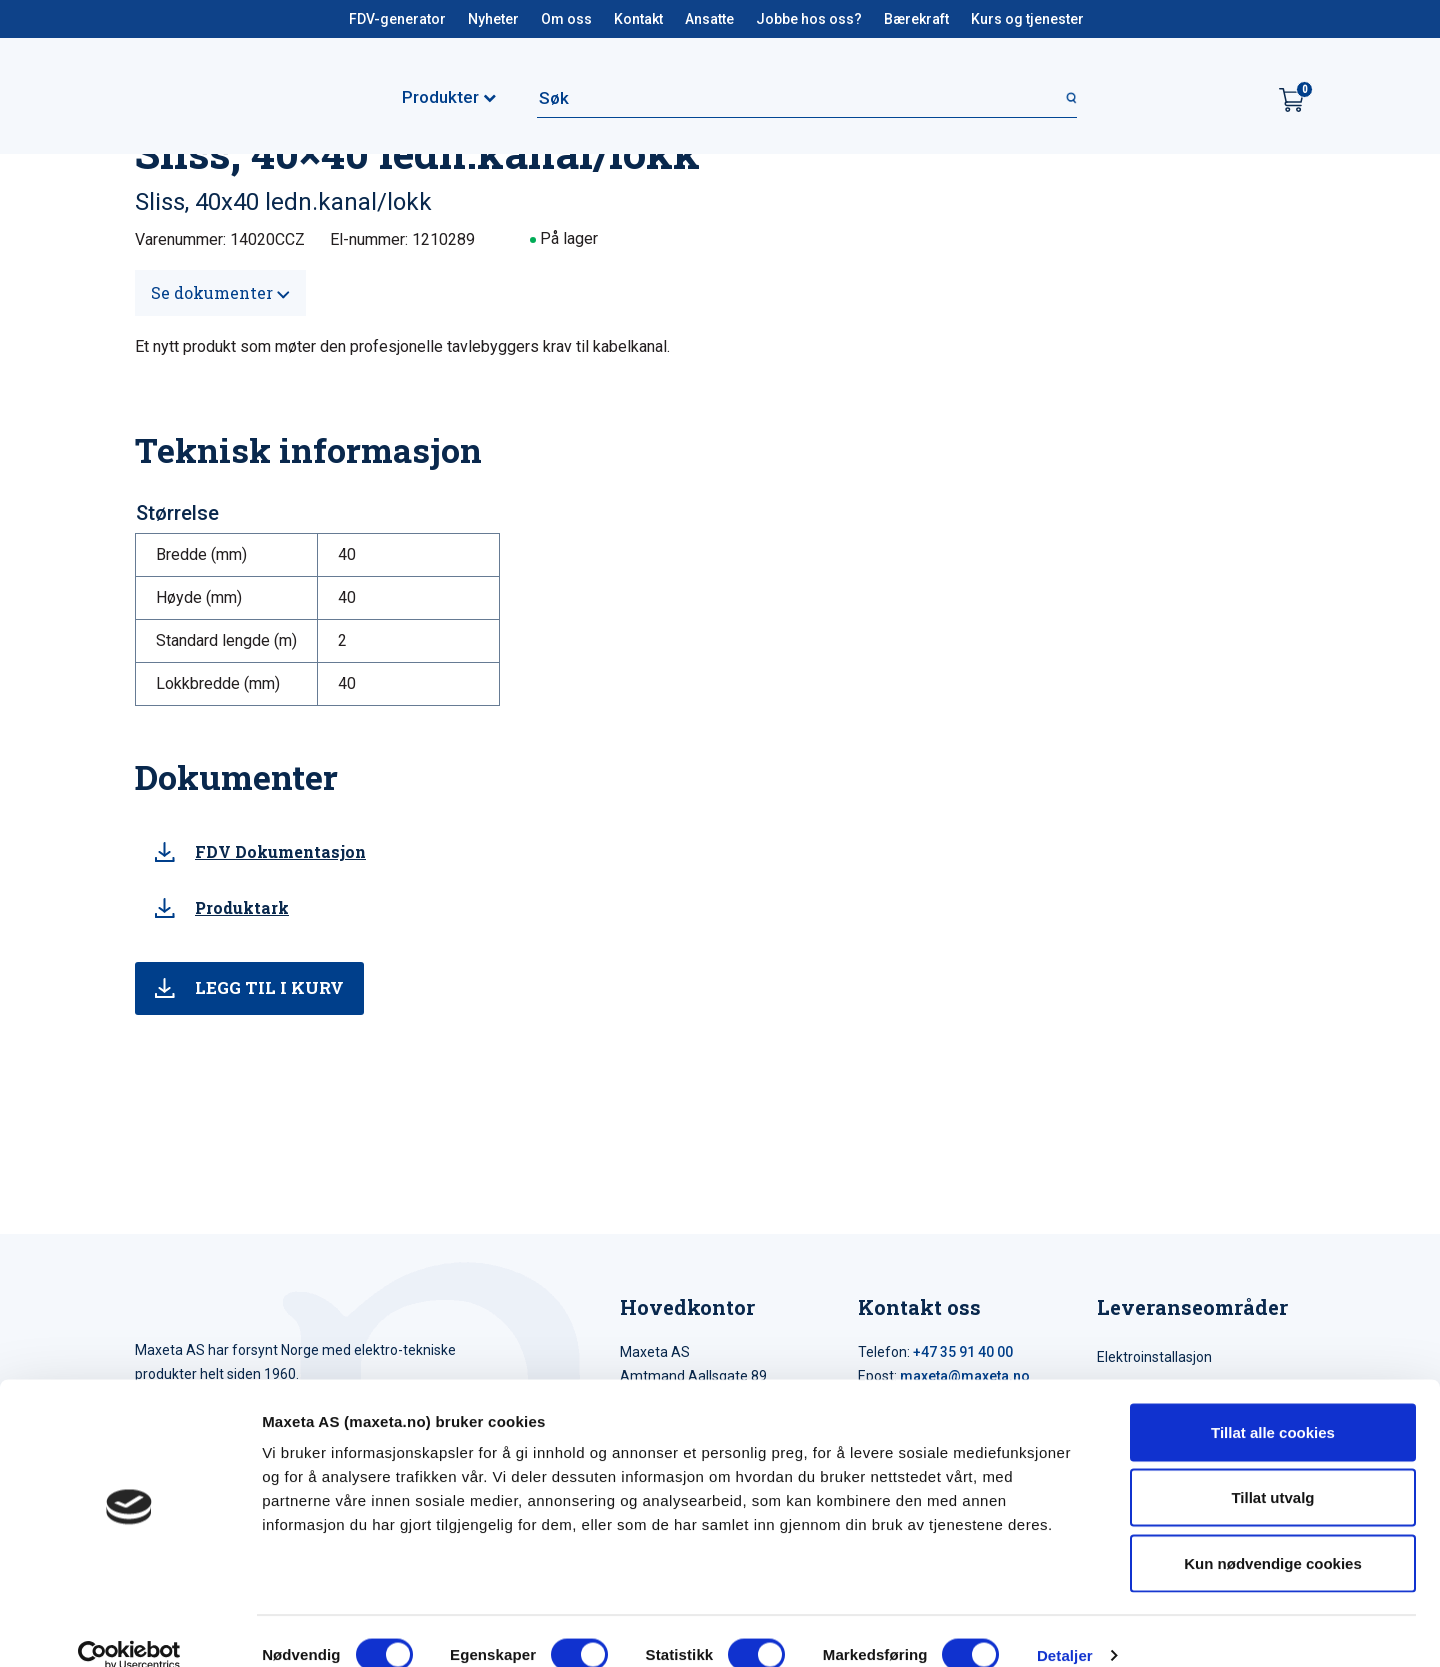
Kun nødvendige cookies (1273, 1535)
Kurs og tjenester (1027, 19)
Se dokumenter (220, 292)
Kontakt (638, 19)
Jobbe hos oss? (809, 19)
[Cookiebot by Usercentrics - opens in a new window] (129, 1628)
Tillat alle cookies (1273, 1404)
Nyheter (493, 19)
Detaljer (1065, 1627)
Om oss (566, 19)
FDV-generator (397, 19)
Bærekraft (916, 19)
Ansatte (709, 19)
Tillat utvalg (1272, 1470)
